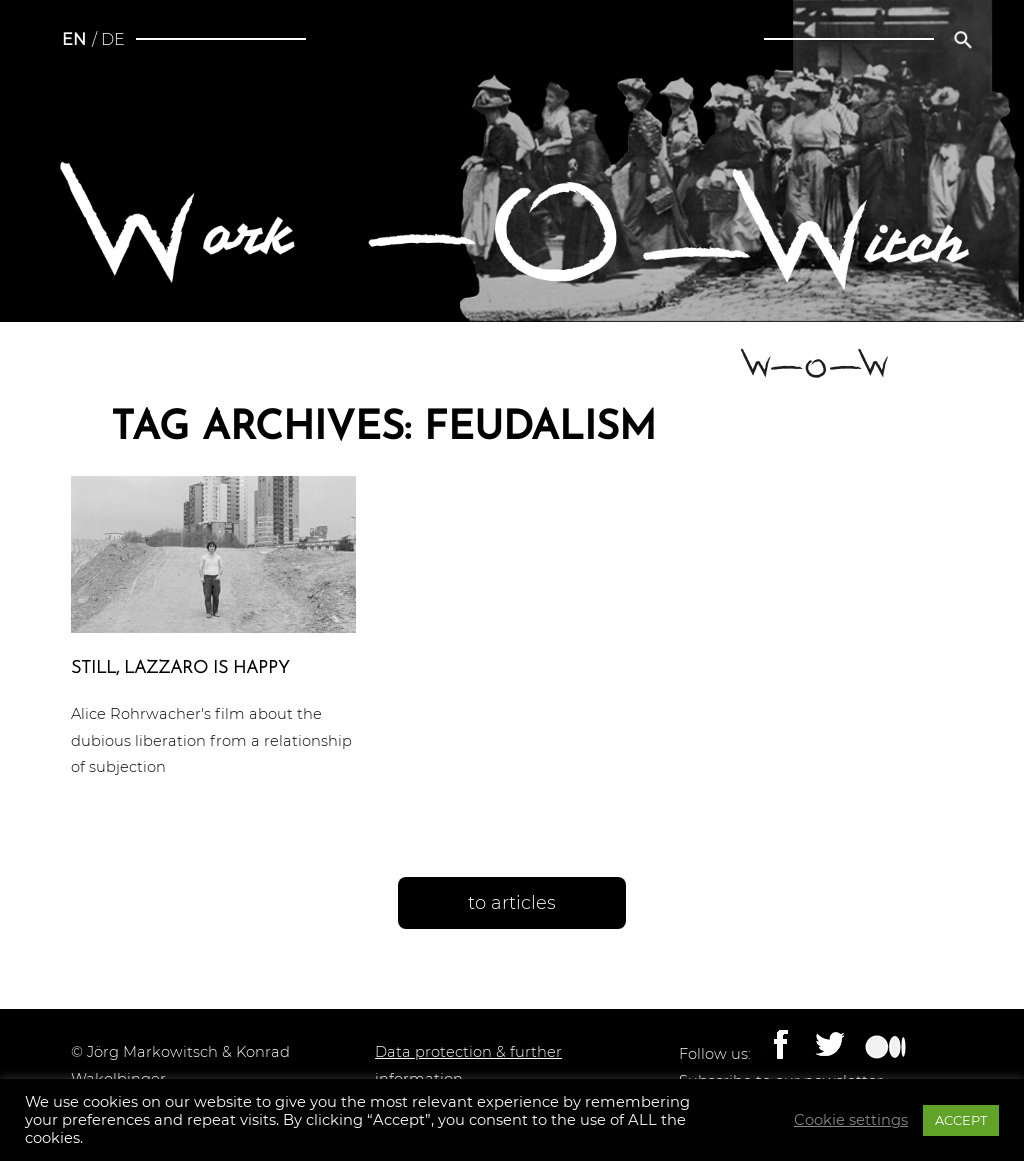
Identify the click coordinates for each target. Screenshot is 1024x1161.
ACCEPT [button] (961, 1120)
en (74, 39)
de (113, 39)
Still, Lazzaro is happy (180, 668)
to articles (512, 903)
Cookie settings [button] (851, 1120)
